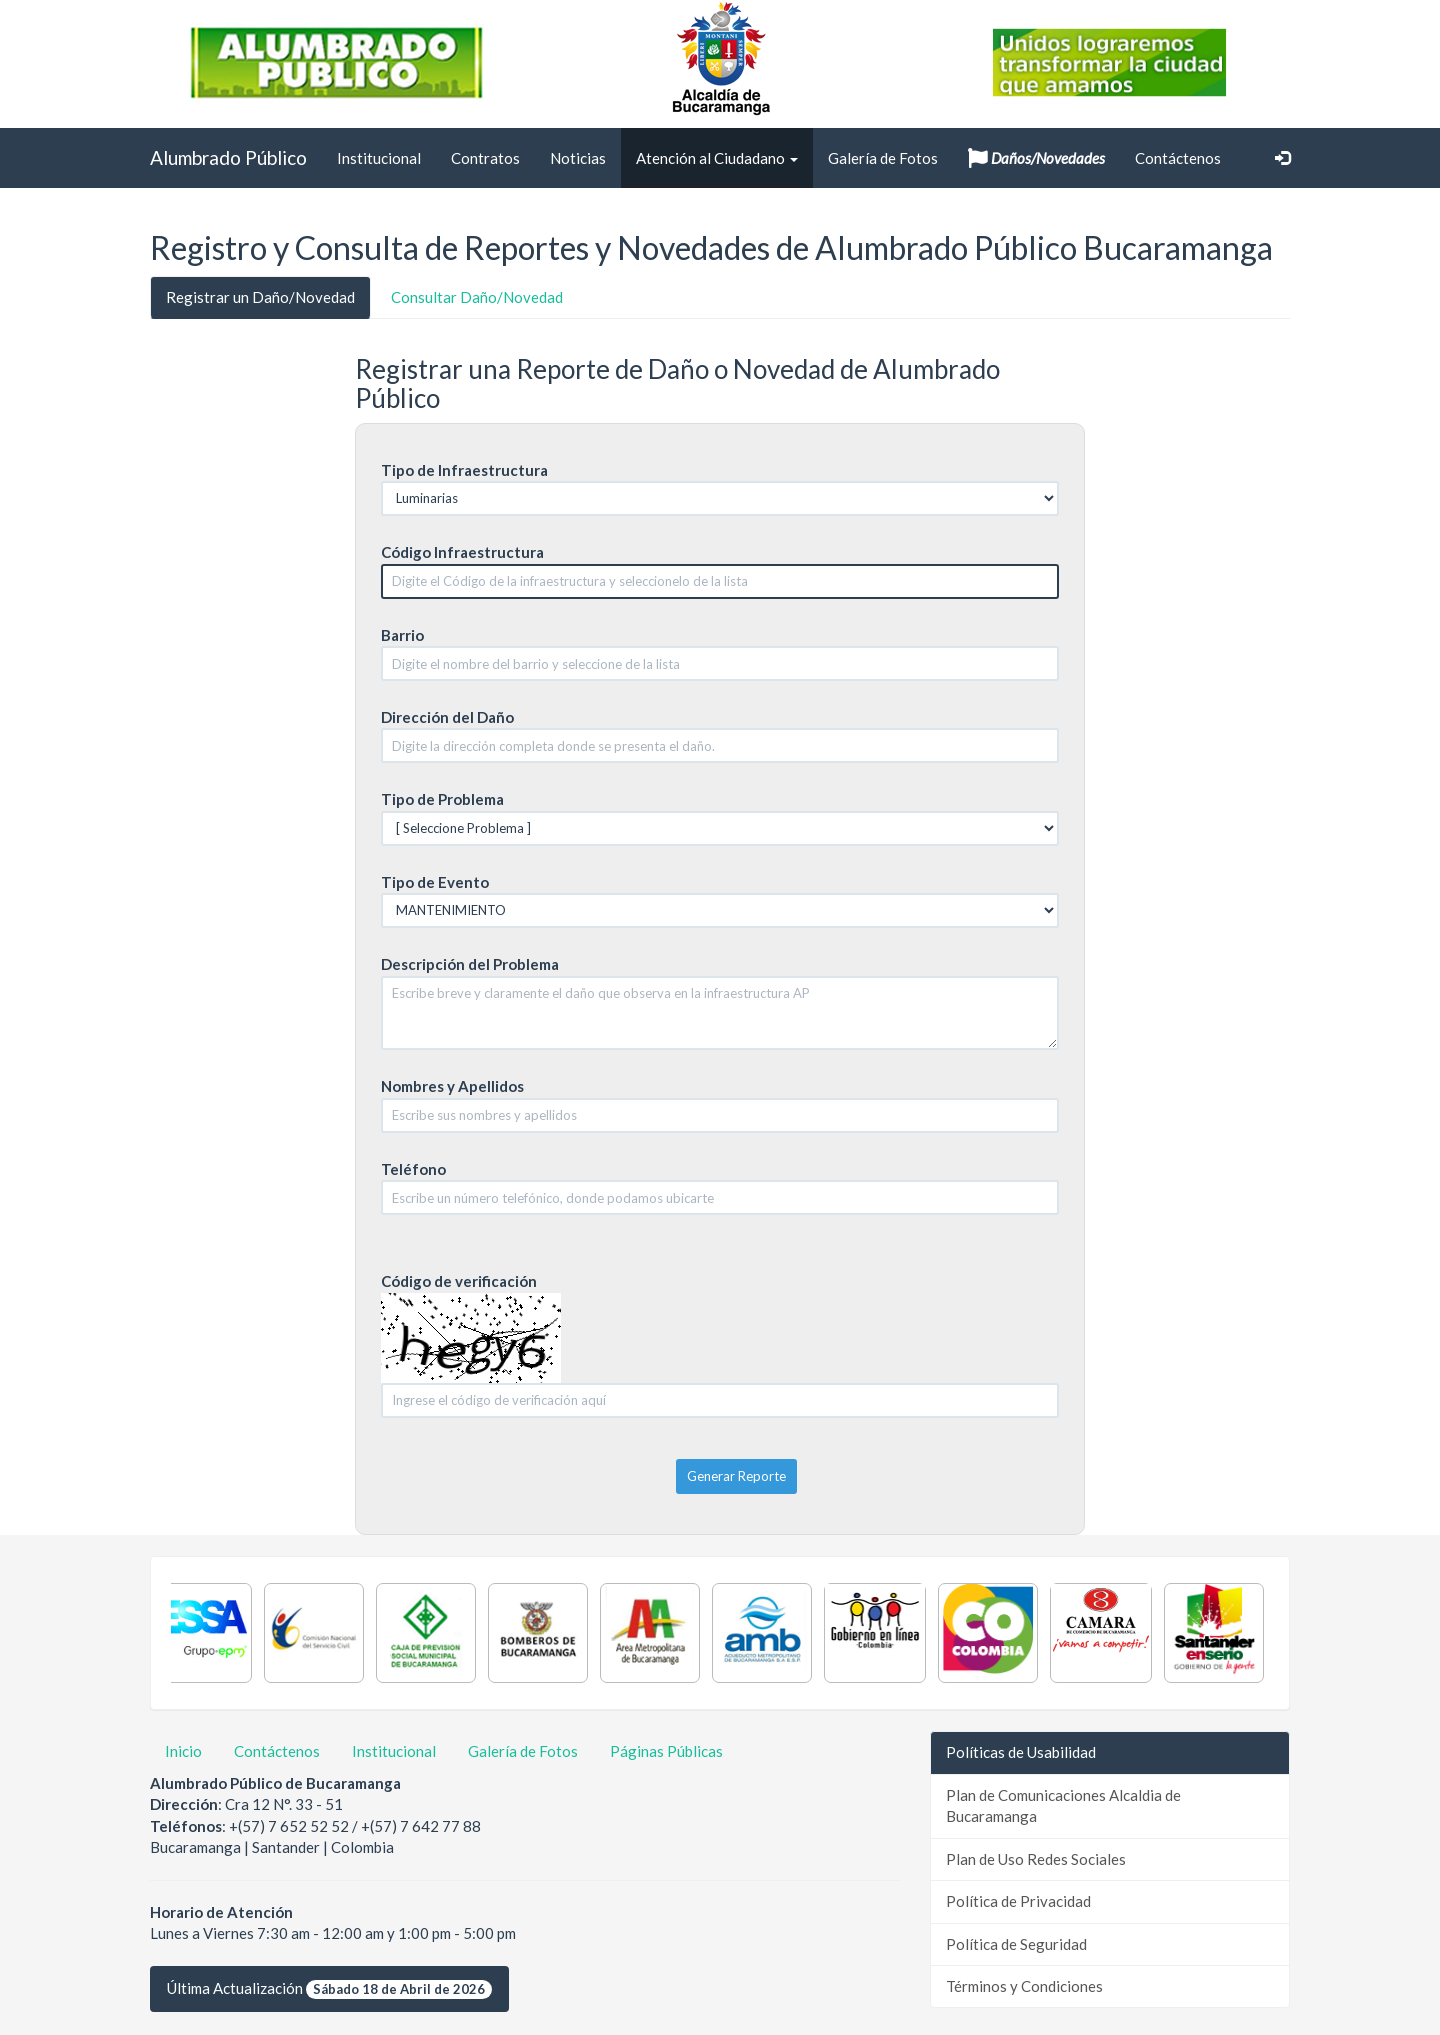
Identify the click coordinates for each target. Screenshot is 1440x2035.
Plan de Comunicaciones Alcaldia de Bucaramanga (1063, 1805)
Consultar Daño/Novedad (477, 297)
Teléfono (413, 1169)
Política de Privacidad (1018, 1901)
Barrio (402, 635)
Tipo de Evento (435, 882)
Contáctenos (1178, 158)
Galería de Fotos (883, 158)
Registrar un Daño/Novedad (260, 297)
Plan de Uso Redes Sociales (1036, 1859)
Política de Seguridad (1016, 1944)
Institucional (379, 158)
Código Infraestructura (462, 552)
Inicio (183, 1751)
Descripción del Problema (470, 964)
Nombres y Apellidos (452, 1086)
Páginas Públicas (666, 1751)
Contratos (485, 158)
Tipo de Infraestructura (464, 470)
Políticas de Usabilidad (1021, 1752)
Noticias (578, 158)
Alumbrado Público (228, 157)
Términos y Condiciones (1024, 1986)
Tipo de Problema (442, 799)
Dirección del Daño (447, 717)
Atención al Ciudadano (717, 158)
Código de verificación (459, 1281)
